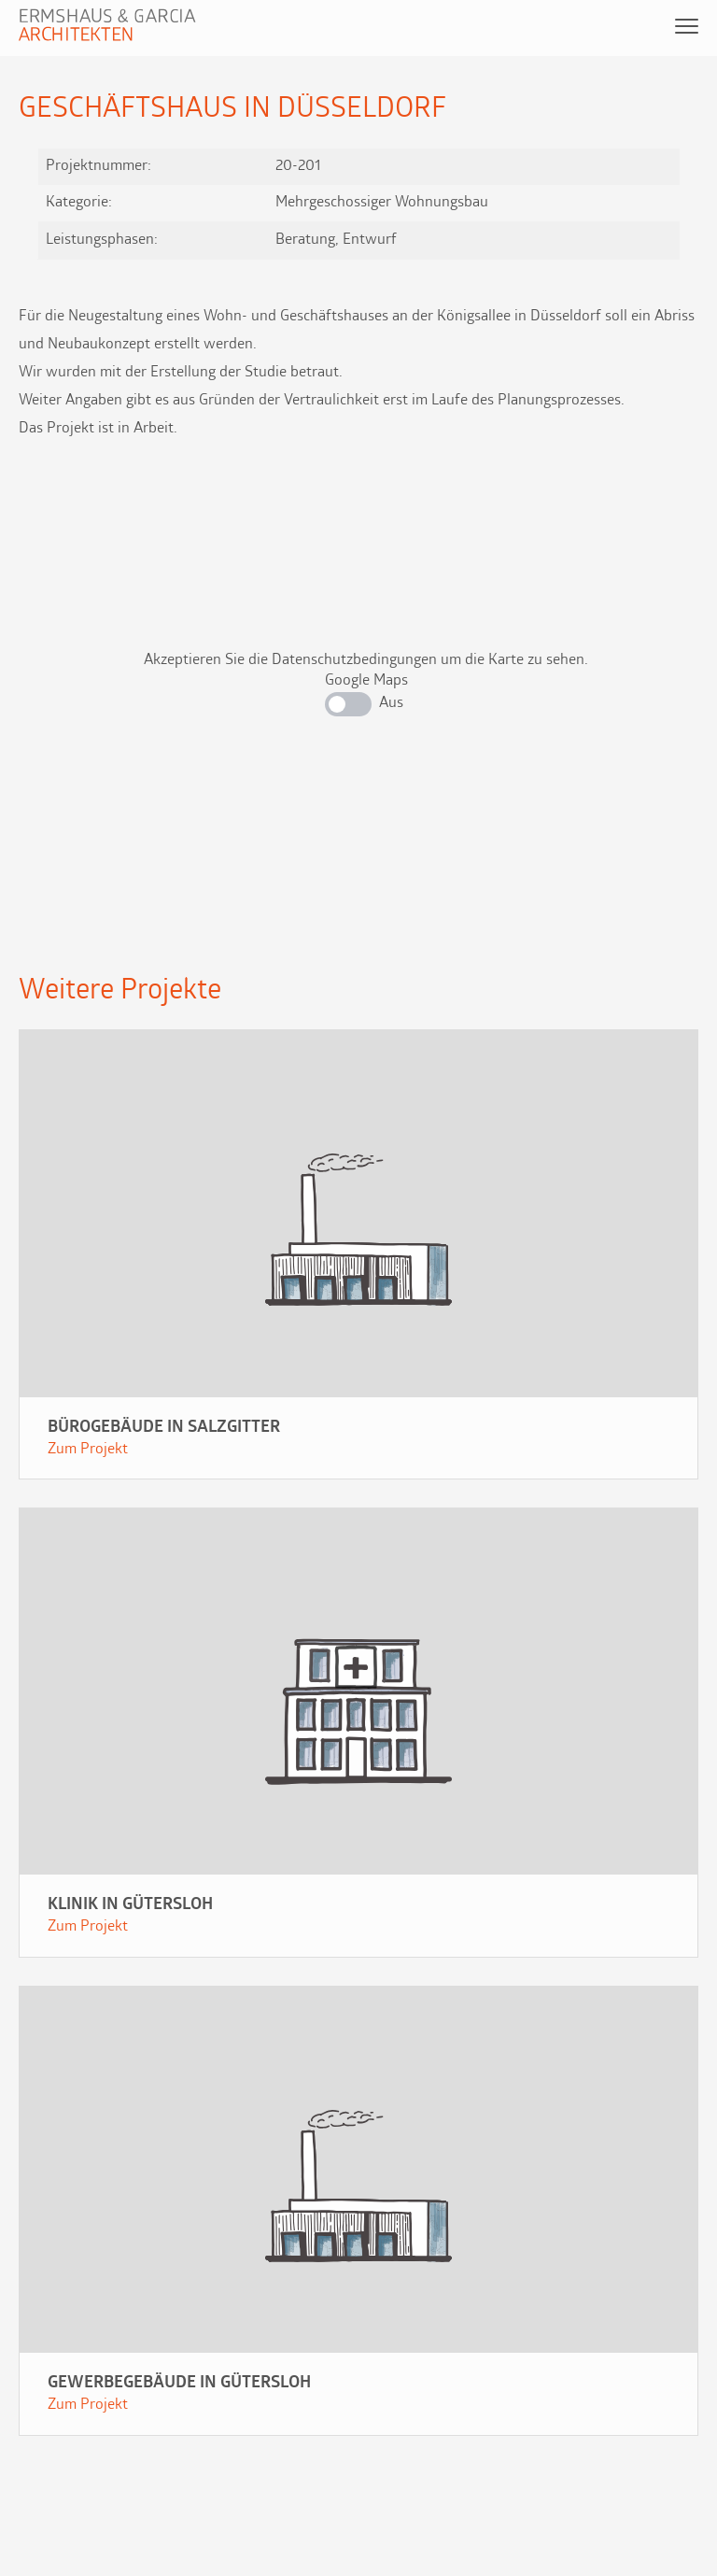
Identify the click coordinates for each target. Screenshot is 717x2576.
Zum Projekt (88, 1449)
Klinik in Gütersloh (130, 1905)
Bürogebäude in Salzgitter (164, 1428)
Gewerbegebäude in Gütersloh (179, 2383)
